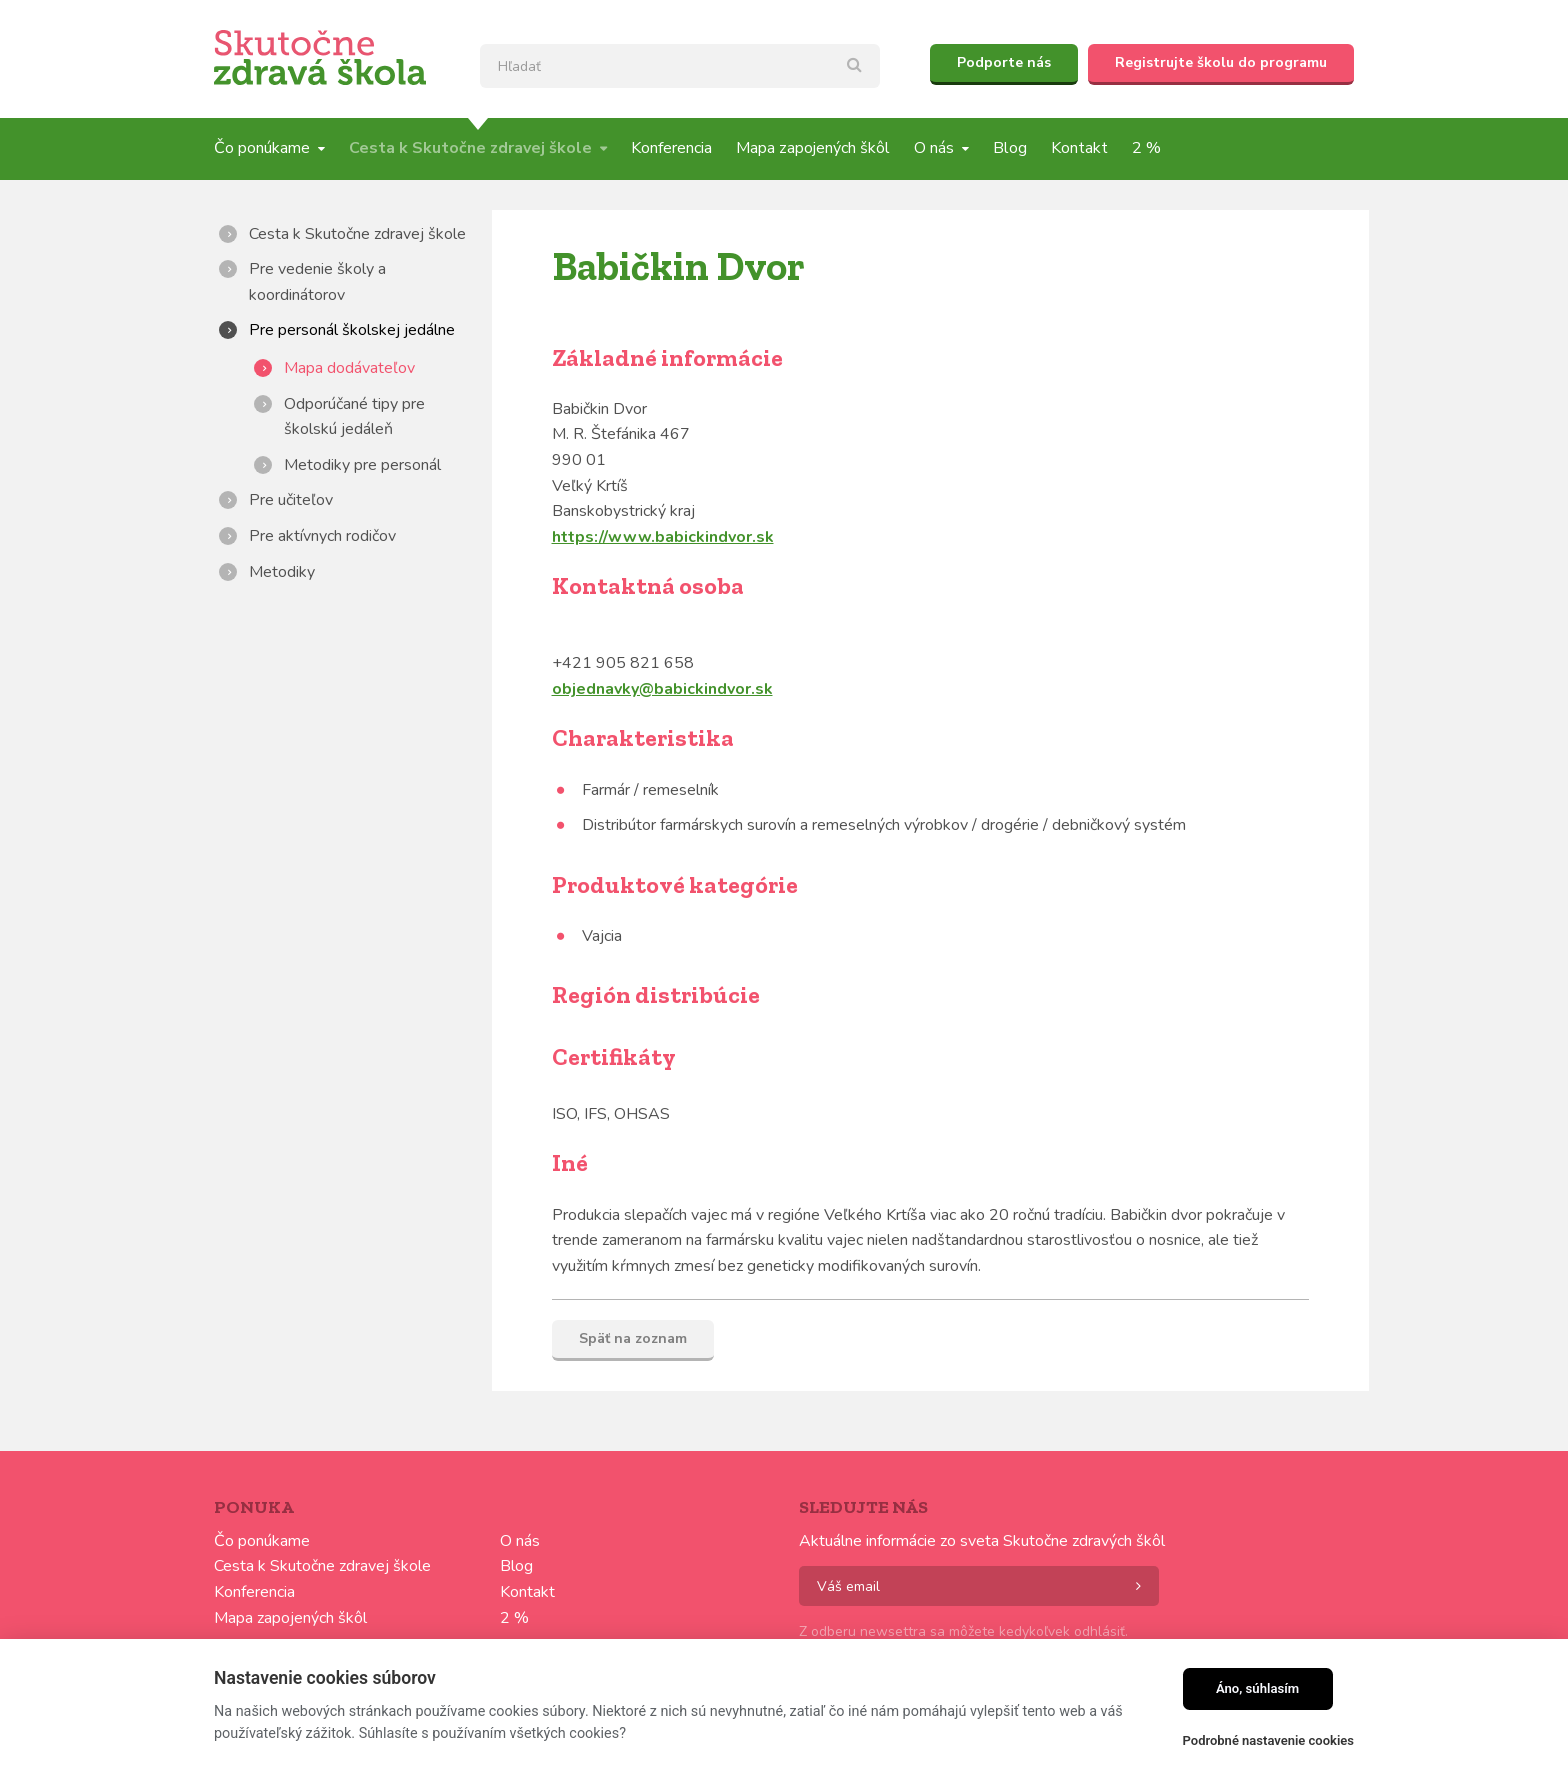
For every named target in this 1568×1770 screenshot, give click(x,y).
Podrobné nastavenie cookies (1268, 1740)
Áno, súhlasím (1257, 1688)
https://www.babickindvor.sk (663, 537)
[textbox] (680, 66)
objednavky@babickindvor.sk (662, 689)
